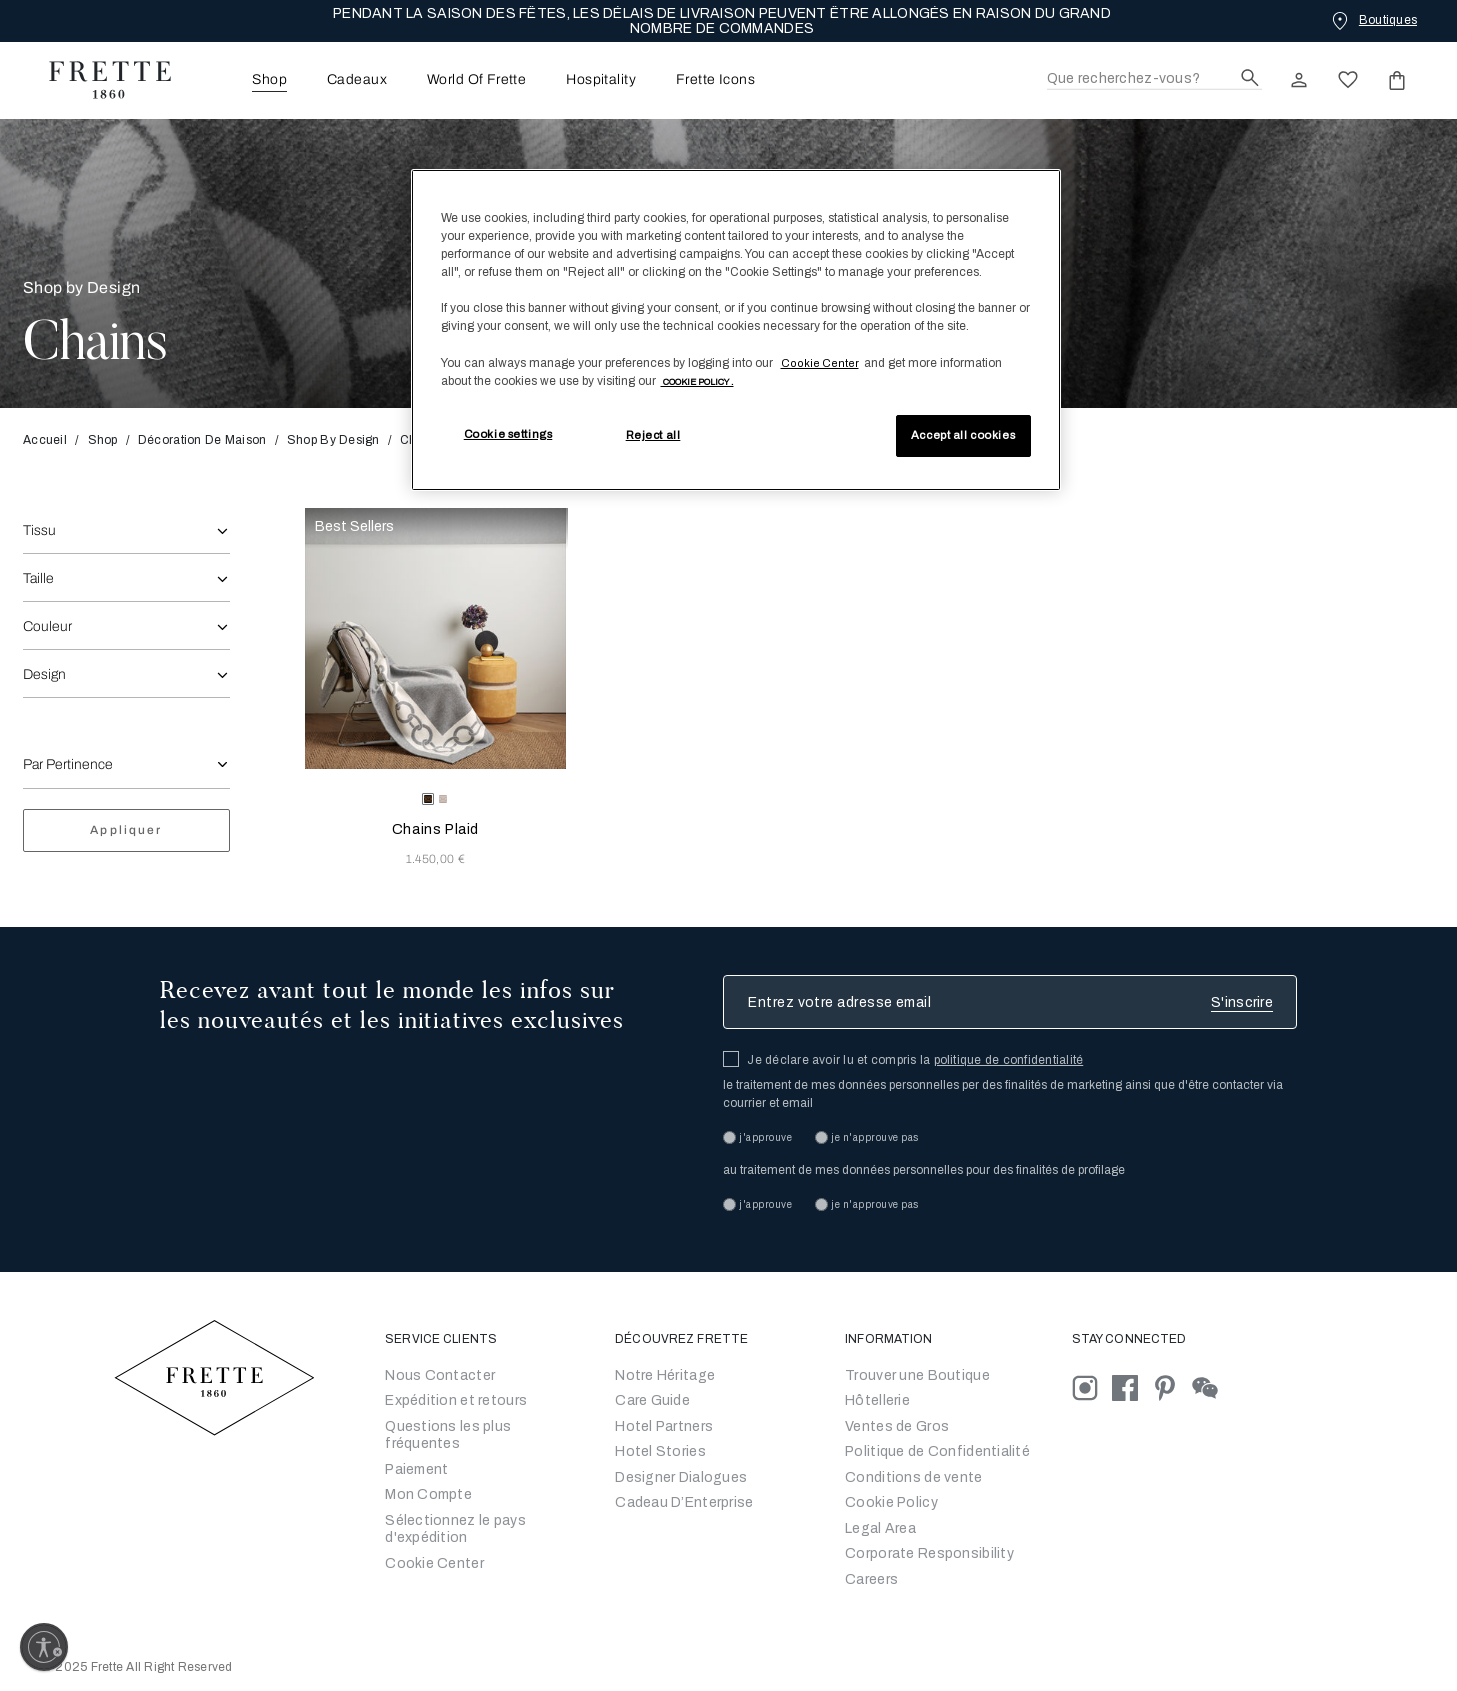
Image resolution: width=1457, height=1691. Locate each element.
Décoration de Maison (202, 440)
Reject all (653, 435)
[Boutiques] (1372, 20)
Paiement (416, 1469)
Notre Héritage (665, 1375)
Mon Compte (428, 1494)
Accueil (51, 440)
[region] (736, 330)
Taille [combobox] (38, 578)
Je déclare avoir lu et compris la (915, 1060)
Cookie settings (508, 434)
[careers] (871, 1579)
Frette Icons (715, 80)
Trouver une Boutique (917, 1375)
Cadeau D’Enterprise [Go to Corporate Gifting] (684, 1502)
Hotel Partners (664, 1426)
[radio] (443, 799)
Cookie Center (434, 1563)
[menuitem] (242, 79)
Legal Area (880, 1528)
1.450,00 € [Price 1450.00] (435, 859)
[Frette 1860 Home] (100, 80)
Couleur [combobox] (47, 626)
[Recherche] (1154, 79)
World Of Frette (476, 80)
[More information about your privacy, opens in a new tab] (697, 381)
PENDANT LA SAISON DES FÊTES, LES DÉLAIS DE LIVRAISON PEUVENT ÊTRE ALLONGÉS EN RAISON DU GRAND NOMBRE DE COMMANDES (722, 21)
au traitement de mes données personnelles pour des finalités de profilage (924, 1170)
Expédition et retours (456, 1400)
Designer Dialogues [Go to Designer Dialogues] (681, 1477)
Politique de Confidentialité (937, 1451)
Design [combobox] (44, 674)
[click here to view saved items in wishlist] (1348, 80)
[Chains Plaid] (436, 639)
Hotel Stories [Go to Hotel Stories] (660, 1451)
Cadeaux (357, 80)
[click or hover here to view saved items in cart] (1397, 80)
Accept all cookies (963, 435)
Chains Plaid (435, 829)
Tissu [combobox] (39, 530)
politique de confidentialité (1009, 1060)
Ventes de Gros (897, 1426)
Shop (103, 440)
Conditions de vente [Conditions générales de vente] (913, 1477)
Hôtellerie (877, 1400)
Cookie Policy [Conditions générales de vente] (891, 1502)
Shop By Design (333, 440)
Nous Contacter (440, 1375)
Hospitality (601, 80)
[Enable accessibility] (44, 1647)
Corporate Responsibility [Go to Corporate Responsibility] (929, 1553)
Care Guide (652, 1400)
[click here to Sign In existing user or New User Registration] (1299, 80)
